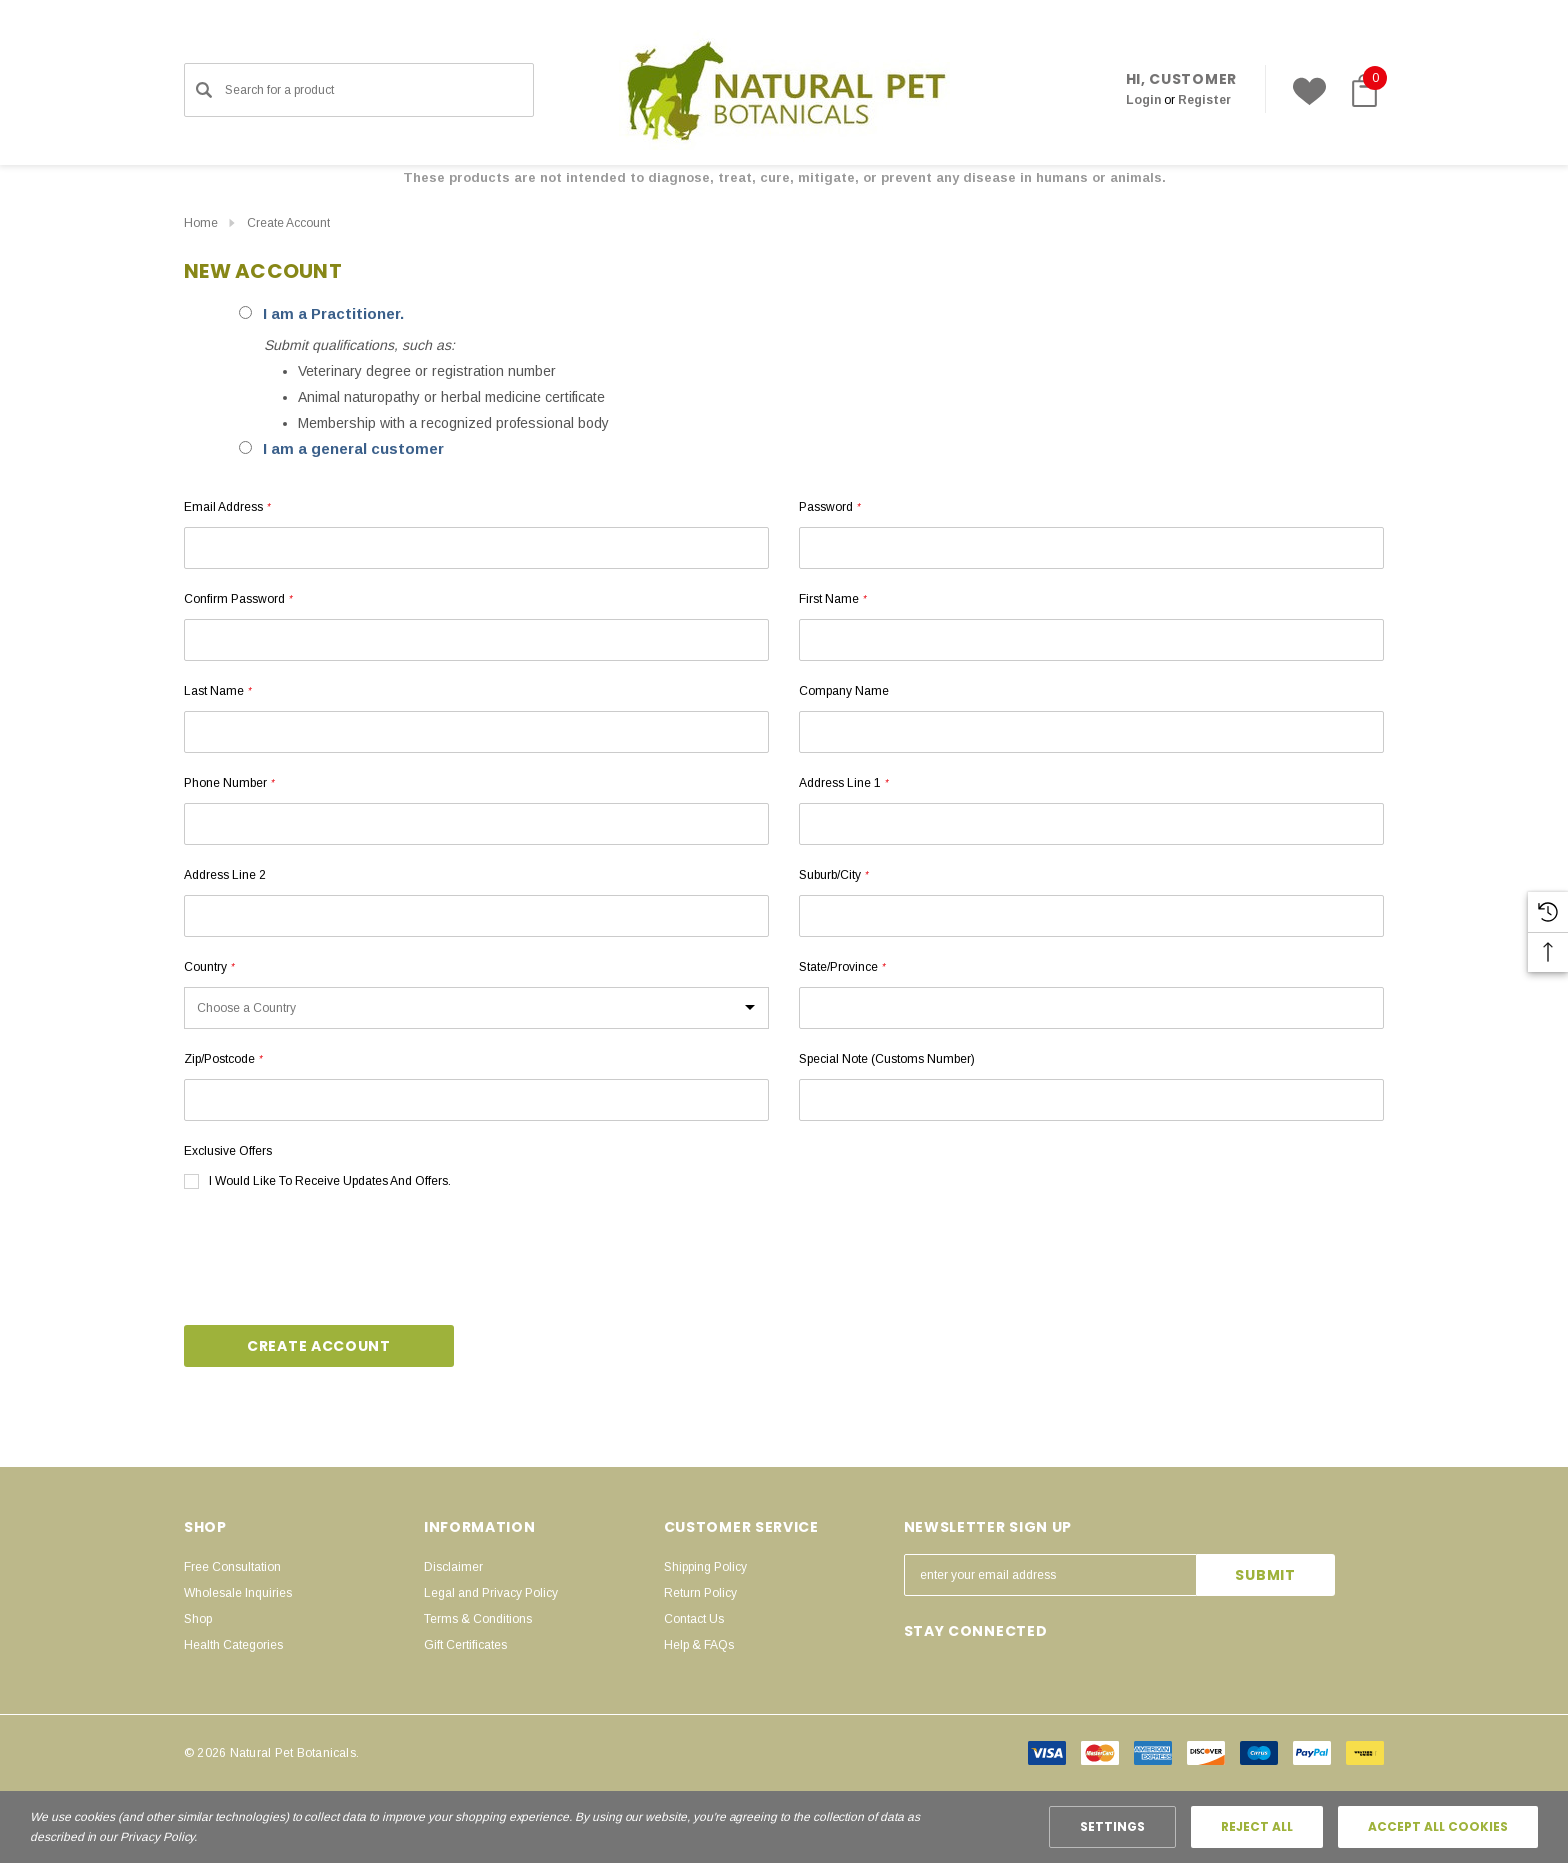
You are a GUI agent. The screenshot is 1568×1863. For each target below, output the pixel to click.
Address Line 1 (843, 783)
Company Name (844, 691)
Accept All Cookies (1438, 1826)
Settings (1112, 1826)
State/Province (842, 967)
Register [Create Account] (1204, 100)
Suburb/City (833, 875)
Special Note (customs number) (887, 1059)
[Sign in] (1143, 100)
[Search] (204, 90)
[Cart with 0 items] (1360, 91)
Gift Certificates (465, 1645)
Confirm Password (238, 599)
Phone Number (229, 783)
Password (829, 507)
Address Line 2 (225, 875)
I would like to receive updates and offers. (330, 1181)
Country (209, 967)
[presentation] (336, 1260)
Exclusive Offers (228, 1151)
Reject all (1257, 1826)
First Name (832, 599)
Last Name (217, 691)
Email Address (227, 507)
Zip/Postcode (223, 1059)
